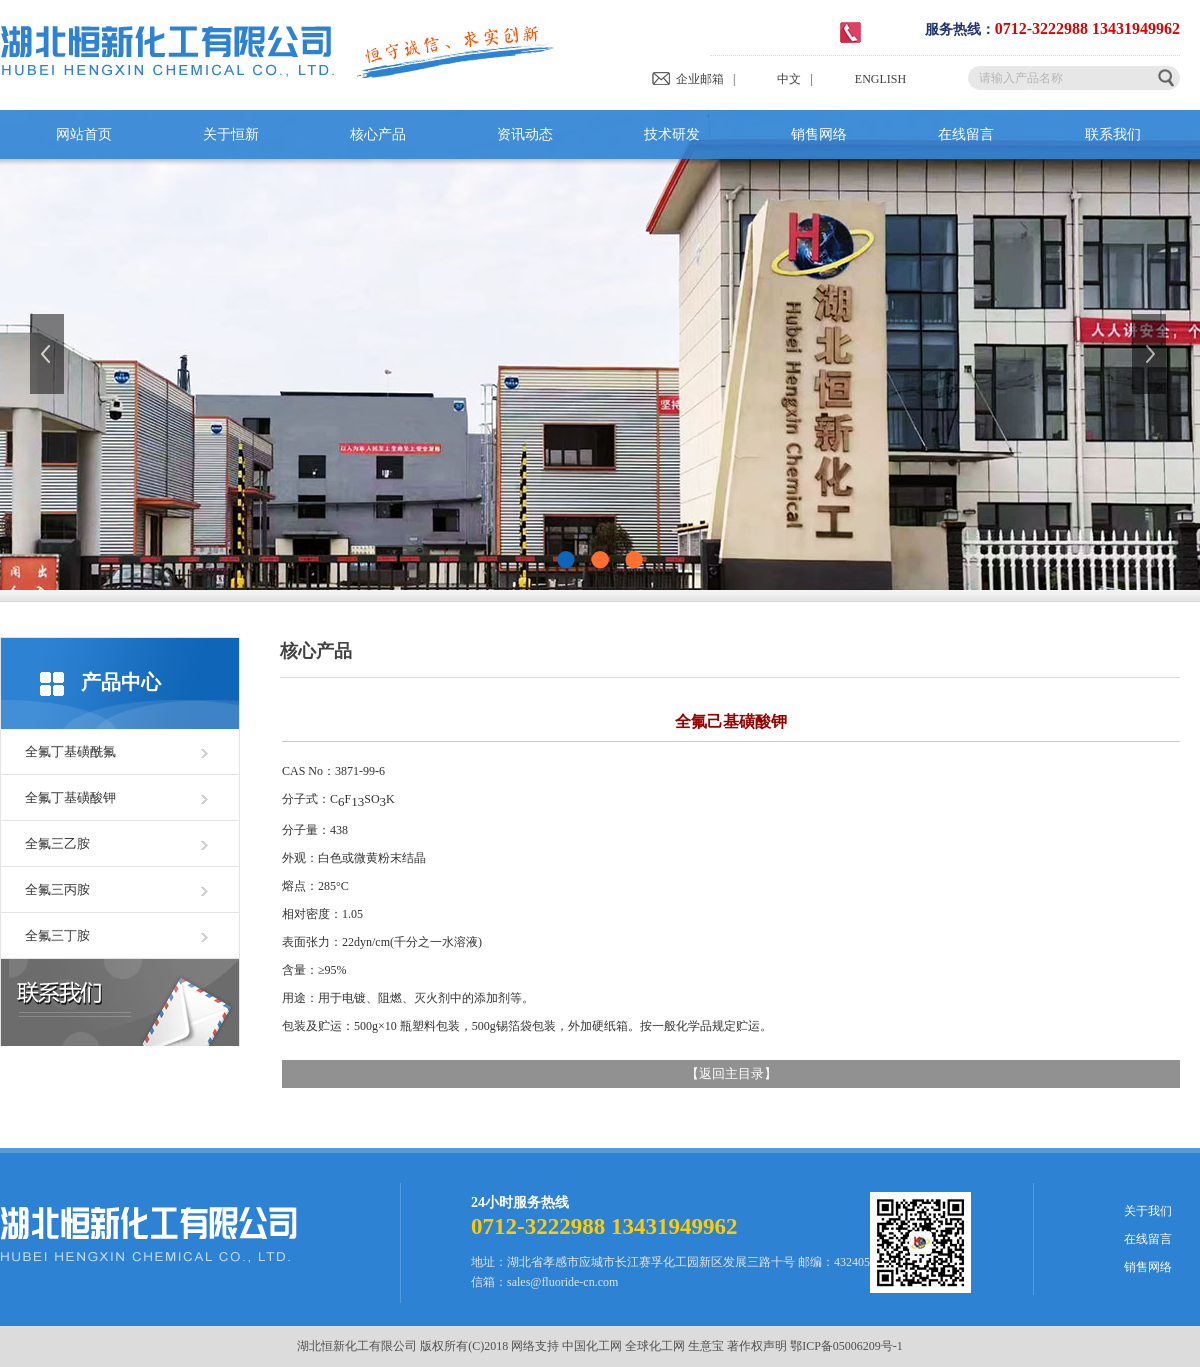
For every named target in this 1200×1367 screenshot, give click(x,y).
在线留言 (966, 134)
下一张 (1151, 354)
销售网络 (819, 134)
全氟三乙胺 (57, 843)
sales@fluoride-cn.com (562, 1282)
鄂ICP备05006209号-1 (846, 1346)
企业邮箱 (687, 79)
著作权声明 (757, 1346)
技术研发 (672, 134)
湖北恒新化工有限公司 (357, 1346)
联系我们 (1113, 134)
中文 (772, 79)
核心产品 (378, 134)
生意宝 (706, 1346)
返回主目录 (731, 1073)
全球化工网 (655, 1346)
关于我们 (1148, 1211)
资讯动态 (525, 134)
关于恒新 (231, 134)
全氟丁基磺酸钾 (70, 797)
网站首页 (84, 134)
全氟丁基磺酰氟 (70, 751)
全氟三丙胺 (57, 889)
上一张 (49, 354)
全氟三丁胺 (57, 935)
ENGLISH (864, 79)
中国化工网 (592, 1346)
